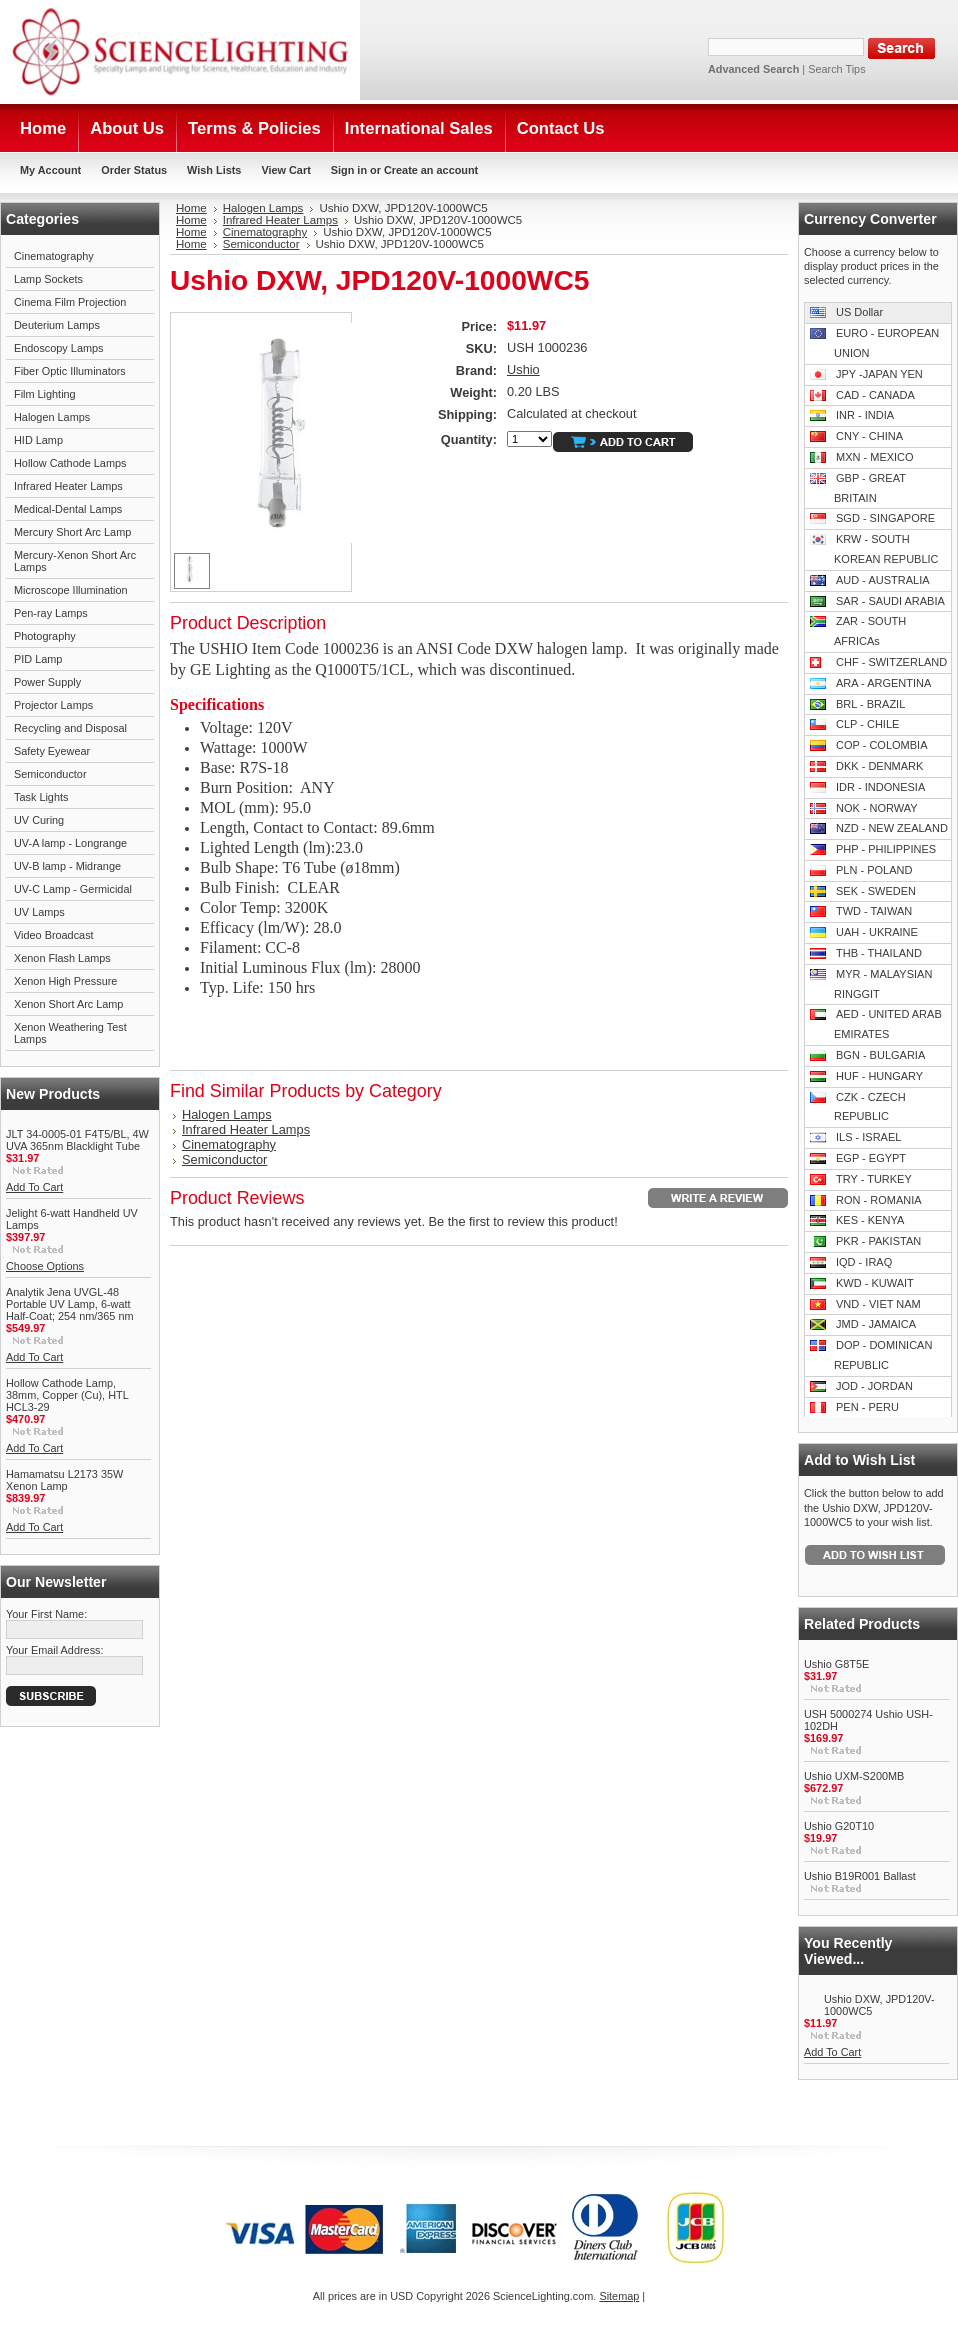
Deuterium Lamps (57, 325)
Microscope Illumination (71, 590)
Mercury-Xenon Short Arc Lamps (75, 561)
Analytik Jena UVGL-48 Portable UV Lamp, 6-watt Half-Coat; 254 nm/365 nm (70, 1304)
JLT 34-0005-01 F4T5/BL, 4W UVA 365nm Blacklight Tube (77, 1140)
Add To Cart (34, 1187)
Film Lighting (45, 394)
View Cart (285, 170)
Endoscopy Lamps (58, 348)
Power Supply (47, 682)
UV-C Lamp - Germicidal (73, 889)
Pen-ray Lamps (51, 613)
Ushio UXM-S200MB (854, 1776)
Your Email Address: (55, 1650)
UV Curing (39, 820)
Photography (45, 636)
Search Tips (836, 69)
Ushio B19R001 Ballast (860, 1876)
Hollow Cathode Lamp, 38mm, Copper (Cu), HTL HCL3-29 (67, 1395)
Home (191, 208)
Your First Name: (46, 1614)
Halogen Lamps (52, 417)
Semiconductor (50, 774)
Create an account (431, 170)
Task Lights (41, 797)
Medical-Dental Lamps (68, 509)
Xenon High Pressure (65, 981)
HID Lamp (38, 440)
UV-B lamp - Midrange (67, 866)
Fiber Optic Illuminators (70, 371)
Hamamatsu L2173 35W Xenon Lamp (64, 1480)
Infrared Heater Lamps (68, 486)
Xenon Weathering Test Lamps (70, 1033)
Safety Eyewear (52, 751)
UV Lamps (39, 912)
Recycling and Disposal (70, 728)
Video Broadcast (54, 935)
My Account (50, 170)
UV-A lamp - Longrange (70, 843)
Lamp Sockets (48, 279)
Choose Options (45, 1266)
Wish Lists (214, 170)
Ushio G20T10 (839, 1826)
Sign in (349, 170)
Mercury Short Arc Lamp (72, 532)
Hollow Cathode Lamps (70, 463)
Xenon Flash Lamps (62, 958)
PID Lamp (38, 659)
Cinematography (54, 256)
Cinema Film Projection (70, 302)
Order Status (134, 170)
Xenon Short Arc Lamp (68, 1004)
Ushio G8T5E (836, 1664)
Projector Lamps (53, 705)
